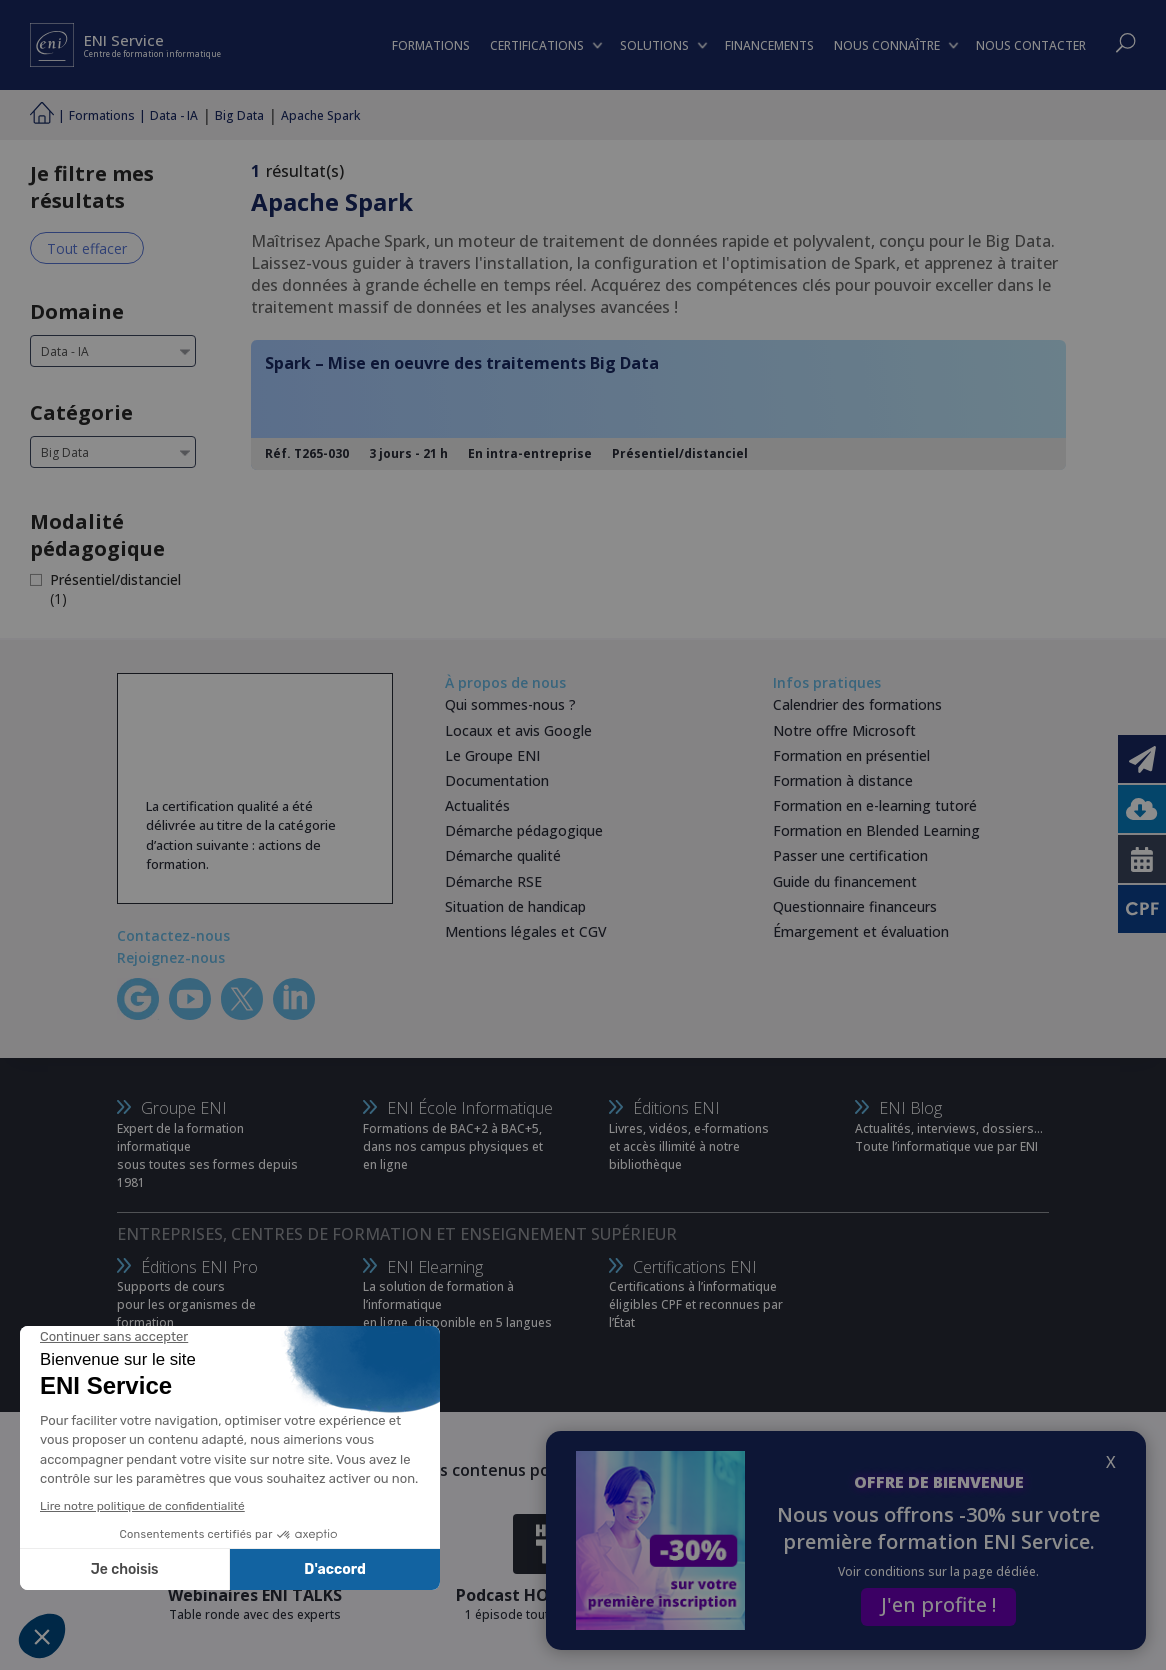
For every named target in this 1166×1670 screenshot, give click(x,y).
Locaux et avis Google (518, 730)
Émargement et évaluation (861, 931)
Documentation (497, 780)
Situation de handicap (515, 906)
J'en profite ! (938, 1604)
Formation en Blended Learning (876, 830)
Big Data (239, 115)
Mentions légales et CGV (526, 931)
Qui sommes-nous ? (510, 704)
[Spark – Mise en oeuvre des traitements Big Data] (658, 405)
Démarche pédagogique (524, 830)
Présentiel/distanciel (115, 579)
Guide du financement (845, 881)
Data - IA (174, 115)
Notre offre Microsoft (844, 730)
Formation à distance (843, 780)
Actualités (477, 805)
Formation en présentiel (851, 755)
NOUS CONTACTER (1031, 45)
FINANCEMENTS (769, 45)
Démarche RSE (493, 881)
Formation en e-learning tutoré (875, 805)
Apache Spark (320, 115)
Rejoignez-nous (171, 957)
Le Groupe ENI (492, 755)
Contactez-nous (173, 935)
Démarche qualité (503, 855)
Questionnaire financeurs (855, 906)
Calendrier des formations (857, 704)
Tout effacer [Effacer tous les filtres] (87, 248)
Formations (102, 115)
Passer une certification (850, 855)
